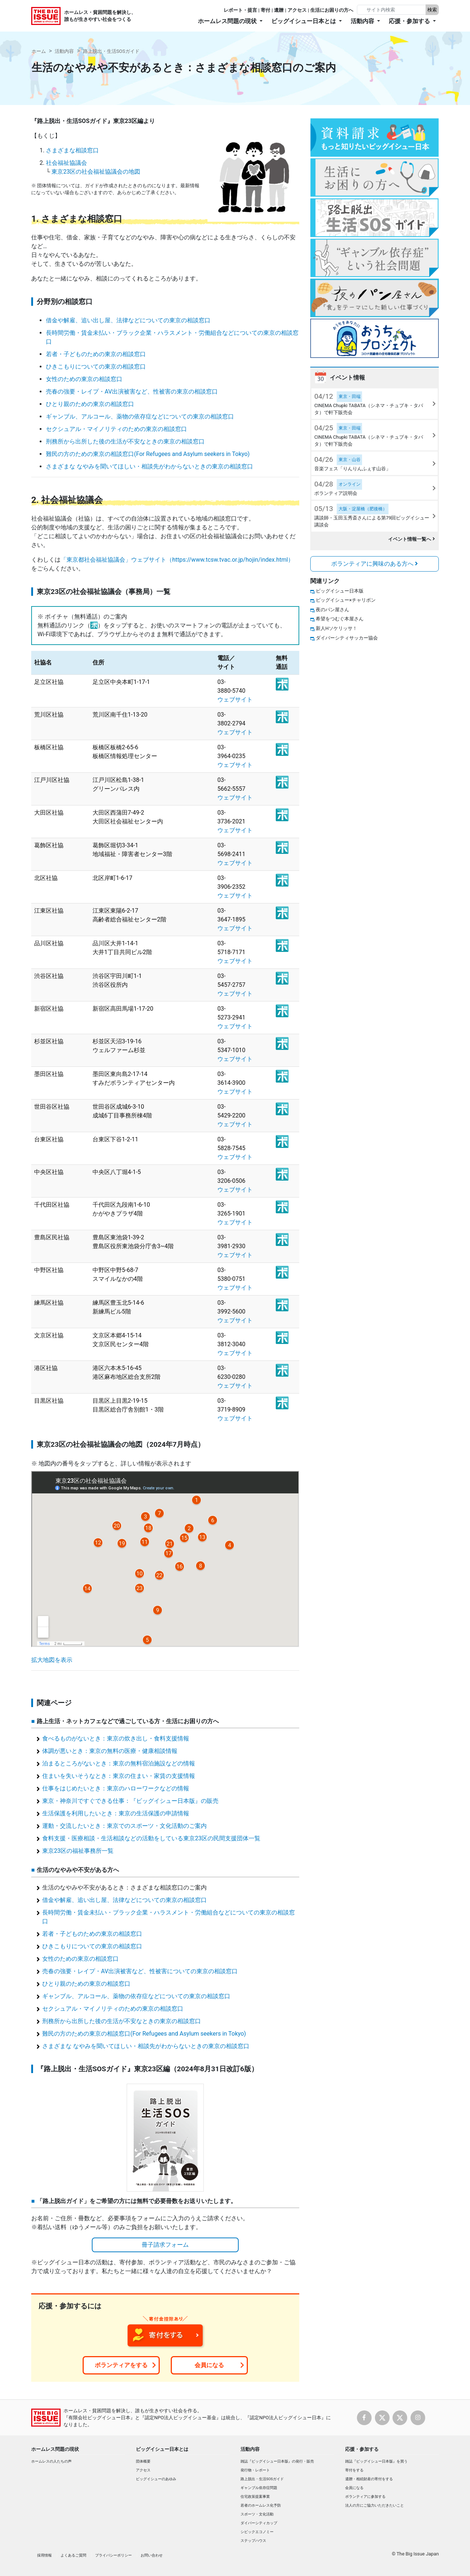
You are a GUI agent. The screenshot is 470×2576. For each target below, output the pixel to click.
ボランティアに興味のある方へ (374, 563)
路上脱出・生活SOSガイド (111, 51)
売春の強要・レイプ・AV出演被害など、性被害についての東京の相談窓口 (140, 1971)
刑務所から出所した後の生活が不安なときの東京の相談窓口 (125, 441)
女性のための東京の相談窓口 (84, 379)
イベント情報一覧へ (411, 539)
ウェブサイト (235, 699)
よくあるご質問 (73, 2555)
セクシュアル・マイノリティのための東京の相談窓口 (116, 428)
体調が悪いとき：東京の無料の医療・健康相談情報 (109, 1750)
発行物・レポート (255, 2470)
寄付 (265, 10)
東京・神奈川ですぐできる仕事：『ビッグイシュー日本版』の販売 (130, 1800)
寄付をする (354, 2470)
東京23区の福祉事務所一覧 (77, 1850)
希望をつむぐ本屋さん (340, 619)
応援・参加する (362, 2449)
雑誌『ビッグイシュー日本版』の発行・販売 (277, 2461)
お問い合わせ (152, 2555)
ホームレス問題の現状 (55, 2449)
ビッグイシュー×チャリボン (346, 600)
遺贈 (278, 10)
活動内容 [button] (363, 21)
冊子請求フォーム (165, 2244)
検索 (432, 9)
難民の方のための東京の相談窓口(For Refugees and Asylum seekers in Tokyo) (148, 453)
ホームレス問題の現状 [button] (228, 21)
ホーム (39, 51)
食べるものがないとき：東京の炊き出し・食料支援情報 (115, 1738)
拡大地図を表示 (51, 1659)
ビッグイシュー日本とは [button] (304, 21)
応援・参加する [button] (410, 21)
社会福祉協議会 (66, 162)
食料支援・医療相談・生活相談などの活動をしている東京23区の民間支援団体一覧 (151, 1838)
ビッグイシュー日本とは (162, 2449)
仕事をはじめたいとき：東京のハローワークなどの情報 (115, 1788)
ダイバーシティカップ (259, 2523)
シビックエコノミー (257, 2532)
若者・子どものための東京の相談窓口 (96, 354)
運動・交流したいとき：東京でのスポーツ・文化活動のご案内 (124, 1825)
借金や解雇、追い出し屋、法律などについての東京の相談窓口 (128, 320)
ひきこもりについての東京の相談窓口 (96, 366)
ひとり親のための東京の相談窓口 (90, 404)
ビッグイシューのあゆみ (156, 2479)
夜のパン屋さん (332, 609)
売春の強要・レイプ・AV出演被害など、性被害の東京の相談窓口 (132, 391)
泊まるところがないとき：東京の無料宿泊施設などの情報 (118, 1763)
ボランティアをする (121, 2365)
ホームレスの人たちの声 (51, 2461)
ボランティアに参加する (365, 2497)
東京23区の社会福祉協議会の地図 (95, 171)
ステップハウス (253, 2541)
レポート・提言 (240, 10)
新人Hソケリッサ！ (336, 628)
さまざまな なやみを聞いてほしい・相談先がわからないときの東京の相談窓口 (149, 466)
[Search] (392, 10)
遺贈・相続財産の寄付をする (369, 2479)
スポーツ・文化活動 (257, 2514)
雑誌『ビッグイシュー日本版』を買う (376, 2461)
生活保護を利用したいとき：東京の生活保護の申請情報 (115, 1813)
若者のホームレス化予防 (261, 2505)
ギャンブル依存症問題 (259, 2488)
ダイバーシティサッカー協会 (347, 638)
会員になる (209, 2365)
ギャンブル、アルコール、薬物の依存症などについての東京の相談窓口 (140, 416)
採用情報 (44, 2555)
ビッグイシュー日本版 (340, 591)
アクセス (297, 10)
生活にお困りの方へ (331, 10)
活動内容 (64, 51)
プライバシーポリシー (113, 2555)
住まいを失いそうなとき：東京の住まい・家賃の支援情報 (118, 1775)
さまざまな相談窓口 (72, 150)
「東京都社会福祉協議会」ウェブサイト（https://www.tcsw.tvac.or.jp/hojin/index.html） (177, 559)
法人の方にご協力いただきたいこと (374, 2505)
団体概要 (143, 2461)
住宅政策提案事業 (255, 2497)
